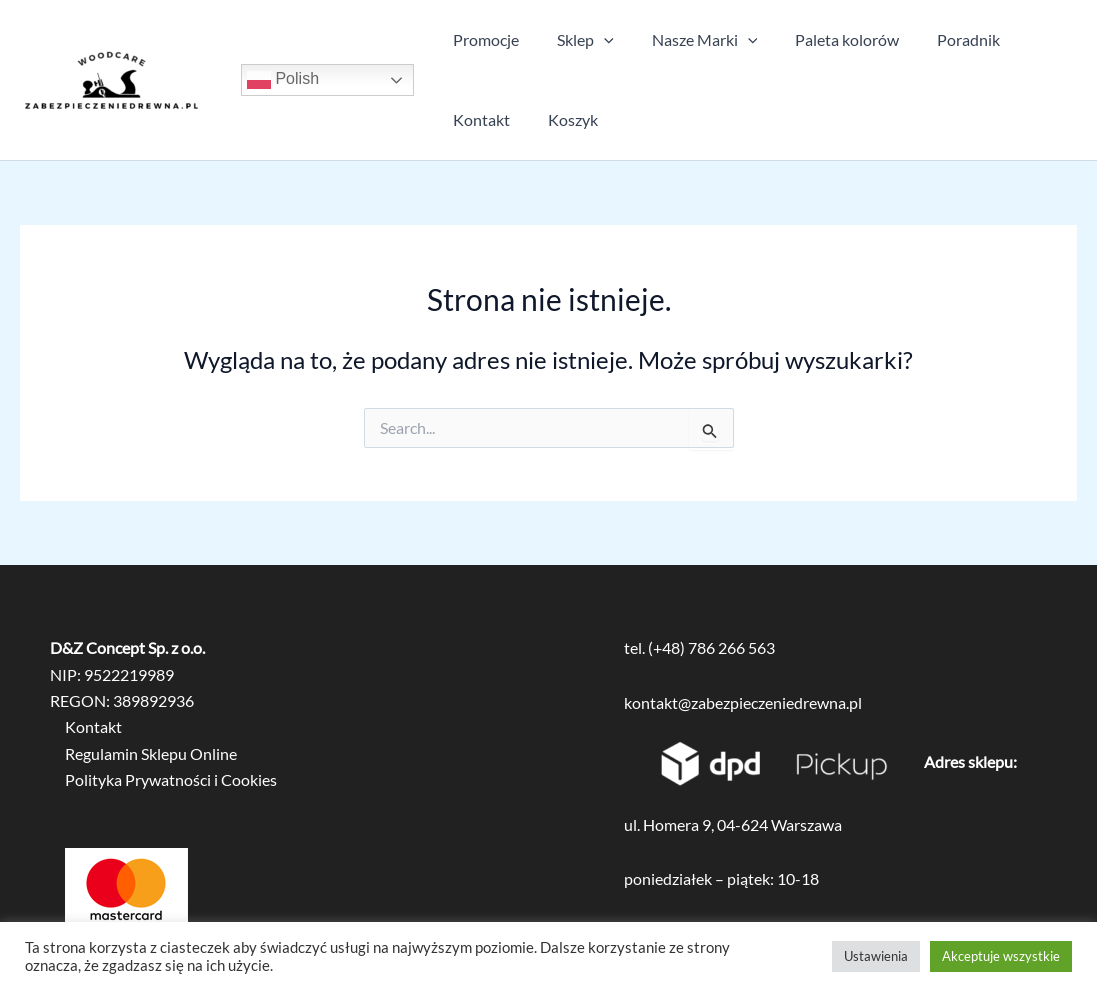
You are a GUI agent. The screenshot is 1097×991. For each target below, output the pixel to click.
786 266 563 (731, 647)
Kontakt (478, 119)
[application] (595, 40)
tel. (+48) (656, 647)
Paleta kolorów (826, 39)
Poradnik (941, 39)
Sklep (576, 40)
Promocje (483, 39)
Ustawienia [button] (876, 956)
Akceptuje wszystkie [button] (1001, 956)
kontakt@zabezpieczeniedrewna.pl (743, 702)
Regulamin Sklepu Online (151, 753)
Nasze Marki (690, 40)
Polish (283, 80)
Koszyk (564, 119)
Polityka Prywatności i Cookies (171, 779)
